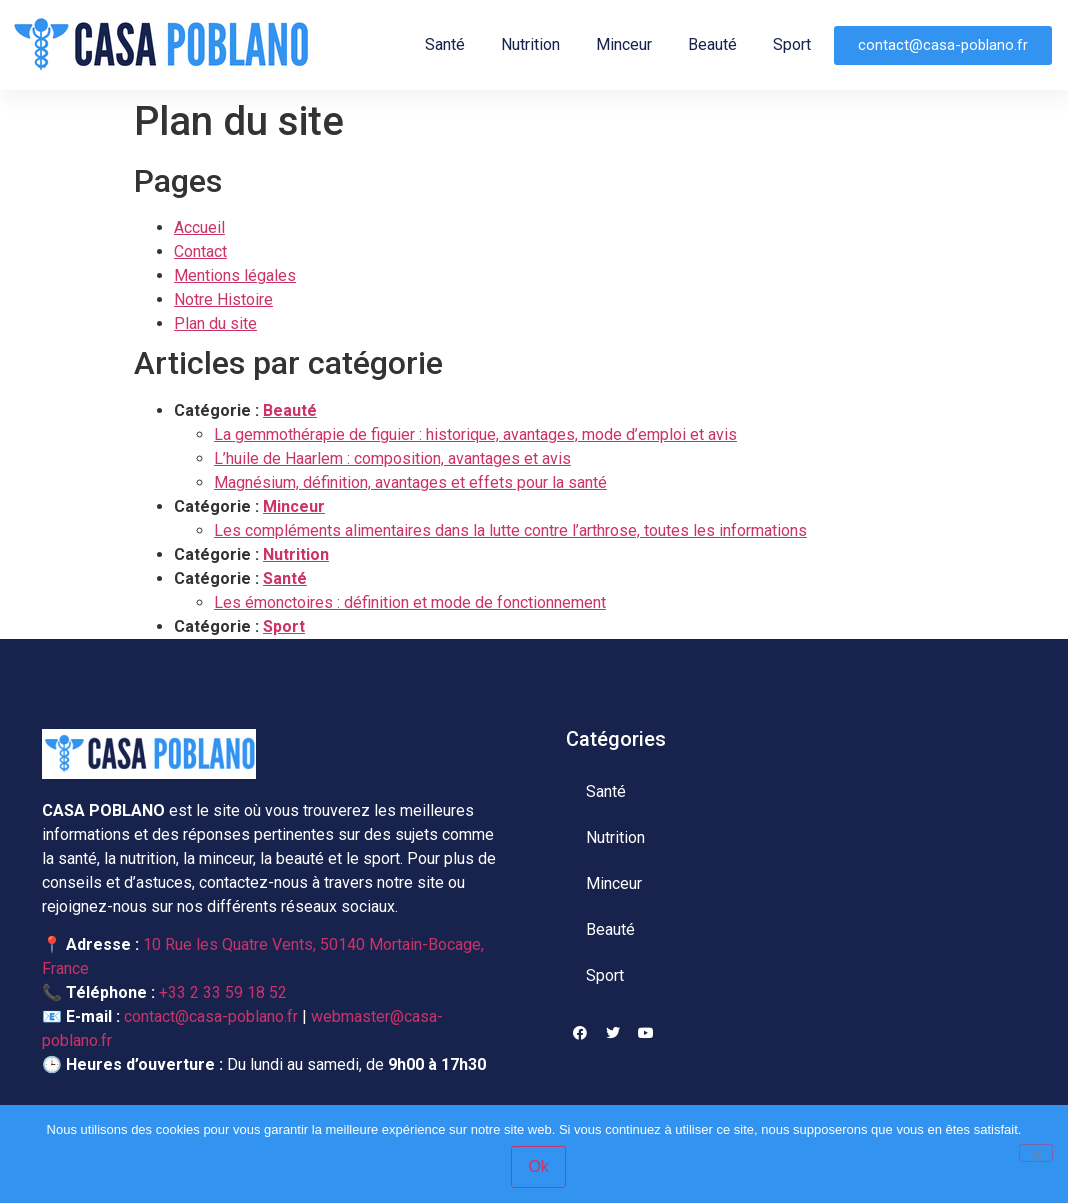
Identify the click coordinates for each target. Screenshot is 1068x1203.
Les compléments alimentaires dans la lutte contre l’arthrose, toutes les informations (510, 530)
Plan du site (215, 323)
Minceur (624, 44)
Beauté (712, 44)
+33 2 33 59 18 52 (223, 992)
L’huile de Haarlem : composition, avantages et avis (392, 458)
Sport (792, 44)
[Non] (1036, 1153)
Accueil (199, 227)
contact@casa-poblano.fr (211, 1016)
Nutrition (530, 44)
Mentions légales (235, 275)
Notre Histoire (223, 299)
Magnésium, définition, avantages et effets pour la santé (410, 482)
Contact (200, 251)
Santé (445, 44)
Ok (539, 1166)
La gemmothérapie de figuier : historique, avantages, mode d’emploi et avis (475, 434)
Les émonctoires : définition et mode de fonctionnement (410, 602)
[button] (943, 45)
